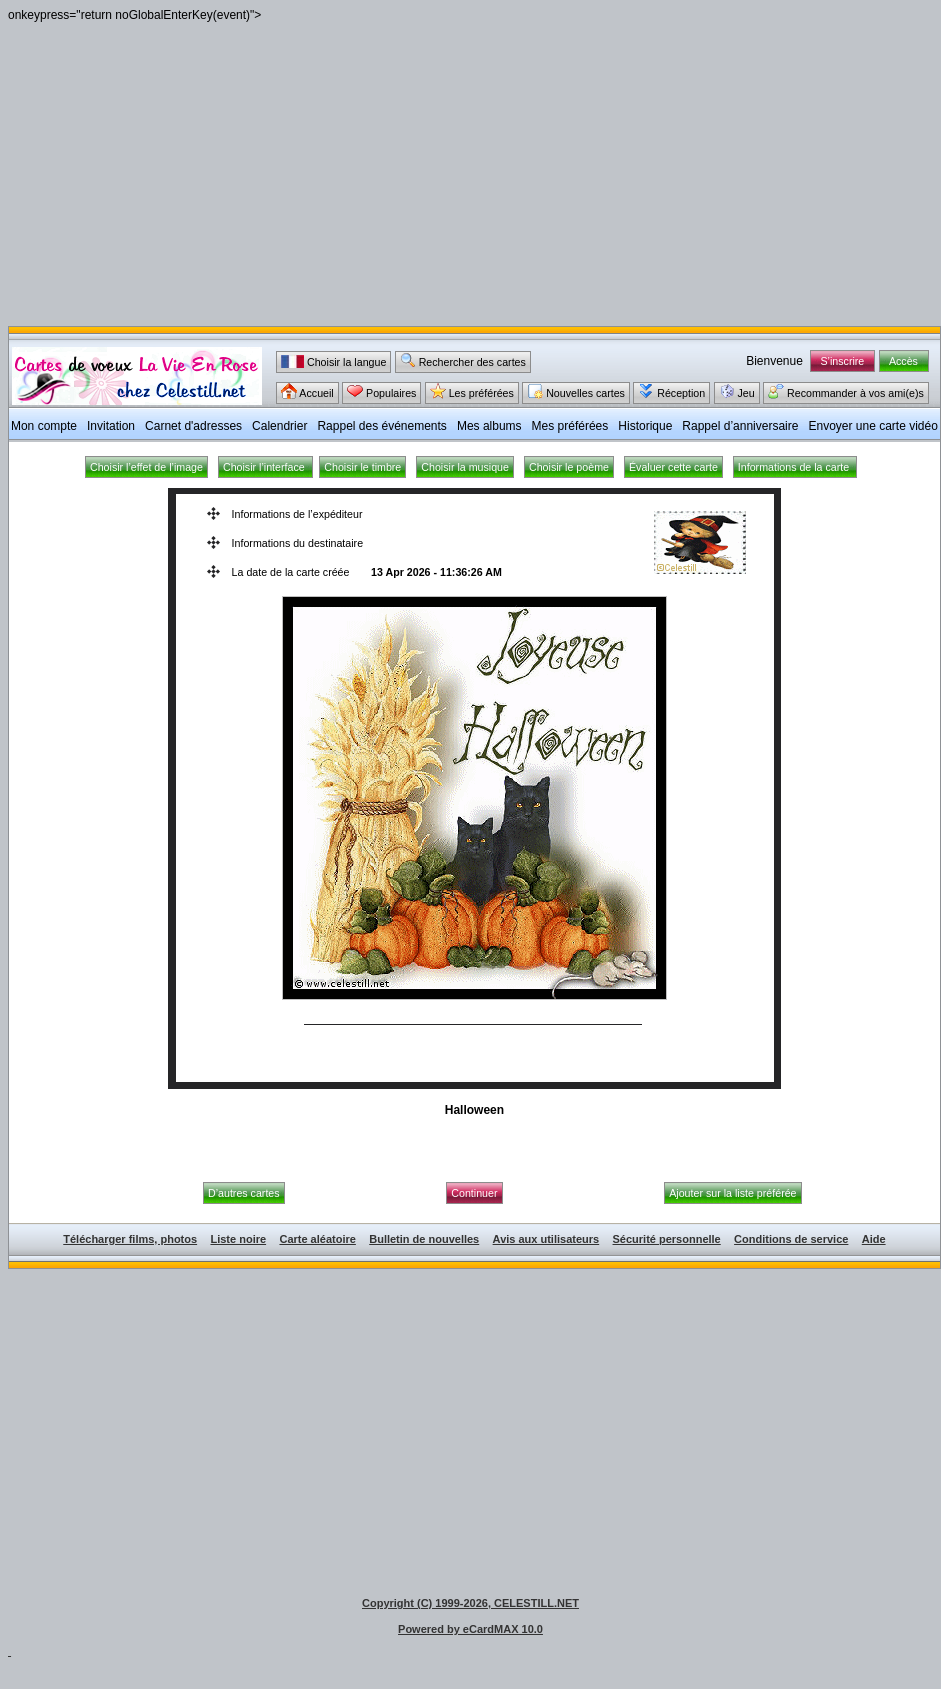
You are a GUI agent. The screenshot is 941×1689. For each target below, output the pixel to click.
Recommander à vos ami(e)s (846, 391)
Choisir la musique (465, 467)
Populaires (381, 391)
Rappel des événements (381, 426)
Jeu (737, 391)
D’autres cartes (244, 1193)
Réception (671, 391)
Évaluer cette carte (673, 467)
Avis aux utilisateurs (546, 1239)
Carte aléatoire (317, 1239)
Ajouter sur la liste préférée (732, 1193)
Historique (645, 426)
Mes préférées (570, 426)
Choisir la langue (333, 361)
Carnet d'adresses (193, 426)
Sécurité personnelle (667, 1239)
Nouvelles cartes (576, 391)
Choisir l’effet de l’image (146, 467)
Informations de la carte (795, 467)
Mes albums (489, 426)
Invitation (111, 426)
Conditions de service (791, 1239)
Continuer (474, 1193)
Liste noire (238, 1239)
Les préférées (472, 391)
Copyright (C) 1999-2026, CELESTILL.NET (470, 1603)
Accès (904, 361)
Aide (874, 1239)
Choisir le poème (569, 467)
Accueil (307, 391)
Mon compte (44, 426)
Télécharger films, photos (130, 1239)
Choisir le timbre (362, 467)
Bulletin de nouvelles (424, 1239)
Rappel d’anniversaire (740, 426)
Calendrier (279, 426)
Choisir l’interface (265, 467)
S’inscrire (843, 361)
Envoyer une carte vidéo (872, 426)
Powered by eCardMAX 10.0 (470, 1629)
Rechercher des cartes (463, 360)
